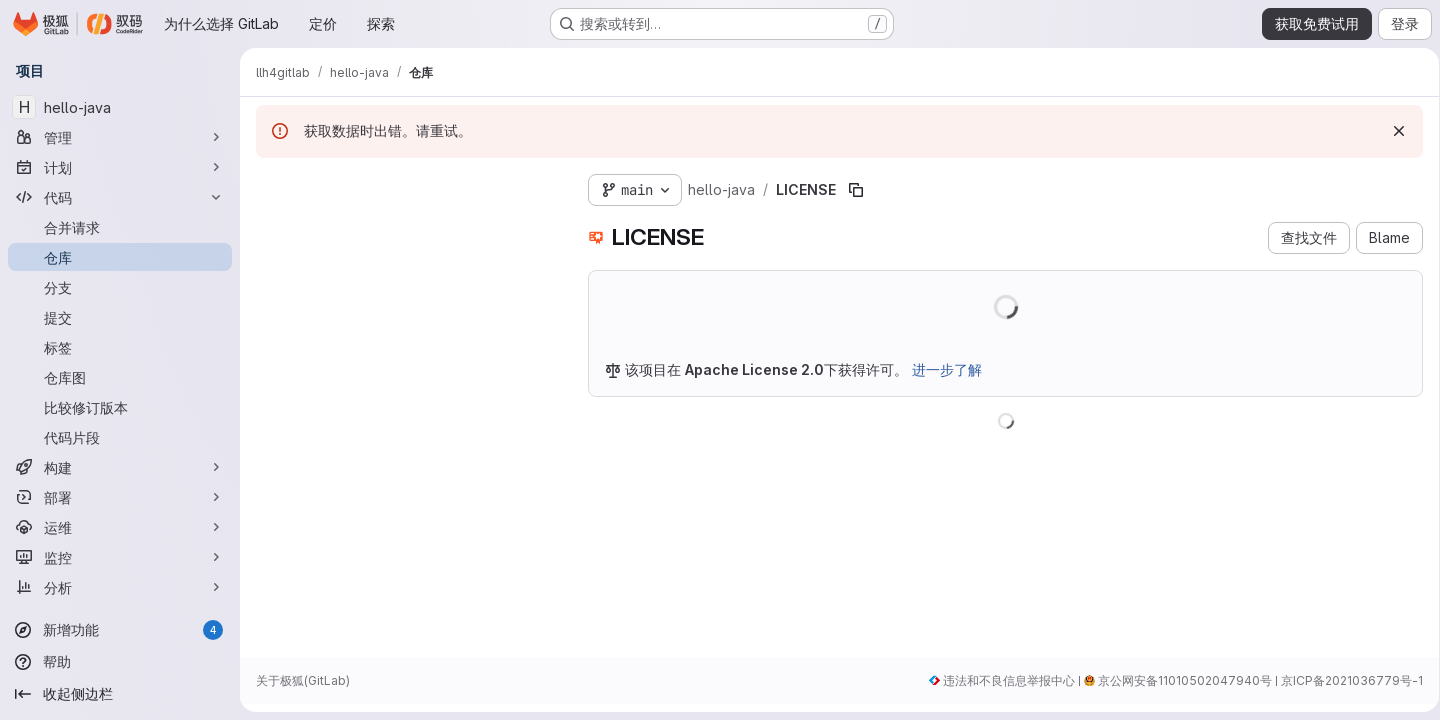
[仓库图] (120, 377)
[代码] (120, 197)
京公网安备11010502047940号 (1178, 680)
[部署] (120, 497)
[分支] (120, 287)
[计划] (120, 167)
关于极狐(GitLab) (303, 680)
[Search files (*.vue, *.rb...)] (406, 226)
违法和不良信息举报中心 (1002, 680)
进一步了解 (947, 369)
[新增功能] (120, 630)
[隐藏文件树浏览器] (272, 186)
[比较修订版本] (120, 407)
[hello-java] (120, 107)
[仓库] (120, 257)
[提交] (120, 317)
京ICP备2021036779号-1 (1345, 680)
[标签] (120, 347)
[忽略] (1392, 131)
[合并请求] (120, 227)
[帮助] (120, 662)
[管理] (120, 137)
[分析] (120, 587)
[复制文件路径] (856, 190)
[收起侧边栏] (120, 694)
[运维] (120, 527)
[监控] (120, 557)
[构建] (120, 467)
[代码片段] (120, 437)
